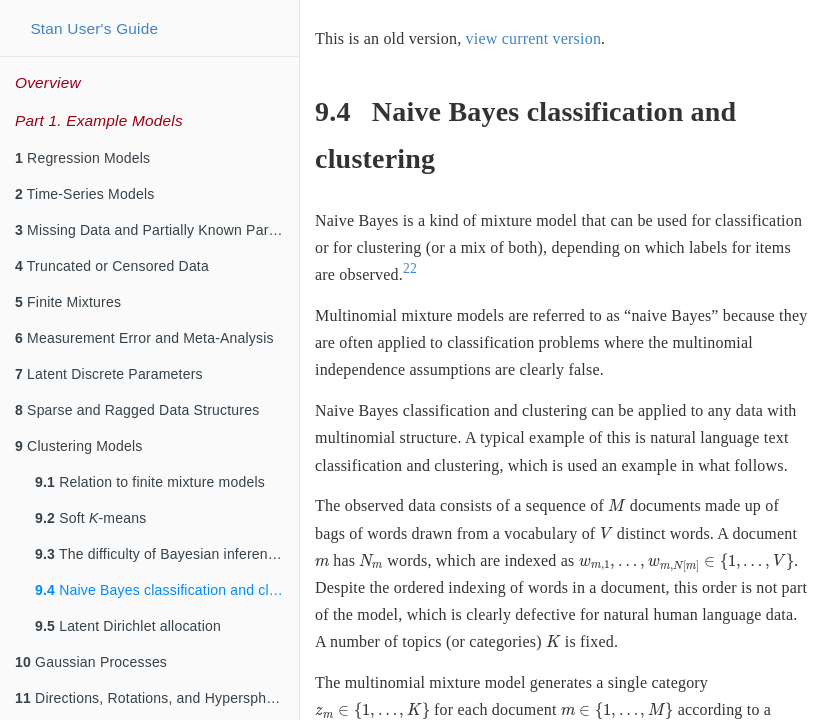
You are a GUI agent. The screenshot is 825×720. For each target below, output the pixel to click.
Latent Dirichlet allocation (128, 626)
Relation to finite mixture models (150, 482)
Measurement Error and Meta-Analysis (144, 338)
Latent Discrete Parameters (109, 374)
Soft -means (90, 518)
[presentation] (616, 505)
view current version (534, 38)
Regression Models (82, 158)
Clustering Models (79, 446)
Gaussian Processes (91, 662)
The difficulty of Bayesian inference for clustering (167, 554)
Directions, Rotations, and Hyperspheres (154, 698)
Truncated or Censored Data (112, 266)
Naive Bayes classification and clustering (167, 590)
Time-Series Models (84, 194)
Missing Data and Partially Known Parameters (157, 230)
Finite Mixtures (68, 302)
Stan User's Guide (94, 28)
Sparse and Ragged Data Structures (137, 410)
